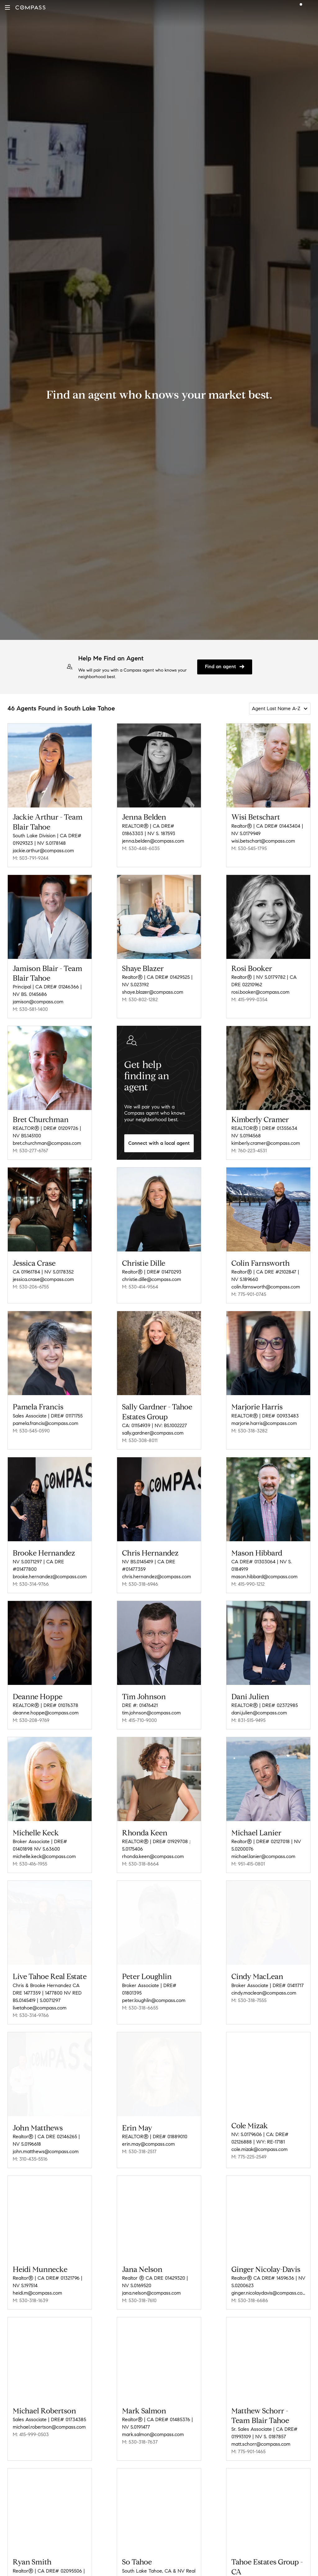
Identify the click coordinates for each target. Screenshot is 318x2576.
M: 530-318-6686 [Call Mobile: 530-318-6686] (249, 2285)
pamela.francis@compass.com (45, 1419)
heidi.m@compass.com (37, 2278)
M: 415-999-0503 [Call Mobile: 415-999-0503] (31, 2419)
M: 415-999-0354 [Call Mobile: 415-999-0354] (249, 999)
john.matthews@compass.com (46, 2136)
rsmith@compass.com (36, 2571)
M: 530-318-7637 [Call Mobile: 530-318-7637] (140, 2427)
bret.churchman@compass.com (47, 1143)
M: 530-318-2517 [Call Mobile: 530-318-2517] (139, 2136)
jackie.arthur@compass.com (43, 850)
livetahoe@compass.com (39, 1995)
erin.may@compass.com (148, 2129)
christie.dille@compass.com (151, 1277)
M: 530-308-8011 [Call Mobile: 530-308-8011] (139, 1436)
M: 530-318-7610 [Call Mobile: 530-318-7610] (139, 2285)
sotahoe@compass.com (148, 2571)
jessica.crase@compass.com (43, 1277)
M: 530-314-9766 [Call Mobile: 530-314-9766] (31, 1577)
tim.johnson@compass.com (151, 1704)
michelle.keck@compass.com (44, 1845)
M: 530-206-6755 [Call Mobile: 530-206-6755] (31, 1285)
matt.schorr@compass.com (260, 2429)
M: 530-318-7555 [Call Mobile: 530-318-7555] (248, 1987)
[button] (7, 7)
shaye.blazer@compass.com (152, 992)
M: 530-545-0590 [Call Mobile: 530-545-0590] (31, 1426)
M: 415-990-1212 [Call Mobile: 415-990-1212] (248, 1577)
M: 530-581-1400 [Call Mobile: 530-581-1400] (30, 1009)
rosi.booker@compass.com (260, 992)
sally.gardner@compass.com (153, 1428)
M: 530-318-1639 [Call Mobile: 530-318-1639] (30, 2285)
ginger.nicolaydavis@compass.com (268, 2278)
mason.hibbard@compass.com (264, 1570)
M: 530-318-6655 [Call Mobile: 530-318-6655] (140, 1995)
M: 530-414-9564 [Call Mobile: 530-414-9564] (140, 1285)
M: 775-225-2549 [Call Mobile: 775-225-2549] (248, 2144)
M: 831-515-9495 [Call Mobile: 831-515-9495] (248, 1711)
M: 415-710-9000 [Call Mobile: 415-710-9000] (139, 1711)
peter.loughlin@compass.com (153, 1987)
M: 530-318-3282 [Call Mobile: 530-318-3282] (249, 1426)
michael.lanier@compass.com (263, 1845)
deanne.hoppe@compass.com (46, 1704)
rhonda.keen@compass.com (153, 1845)
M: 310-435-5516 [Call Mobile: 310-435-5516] (30, 2144)
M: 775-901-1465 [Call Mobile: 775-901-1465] (248, 2436)
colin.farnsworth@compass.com (265, 1285)
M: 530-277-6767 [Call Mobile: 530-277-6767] (30, 1151)
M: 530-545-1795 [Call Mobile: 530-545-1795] (249, 848)
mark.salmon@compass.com (153, 2419)
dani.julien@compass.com (259, 1704)
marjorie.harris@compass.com (264, 1419)
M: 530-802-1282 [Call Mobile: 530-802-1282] (140, 999)
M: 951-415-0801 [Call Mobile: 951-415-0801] (248, 1853)
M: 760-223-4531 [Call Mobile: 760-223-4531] (249, 1151)
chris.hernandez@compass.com (156, 1570)
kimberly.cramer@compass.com (265, 1143)
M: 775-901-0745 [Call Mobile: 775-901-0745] (248, 1292)
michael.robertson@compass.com (49, 2412)
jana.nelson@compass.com (151, 2278)
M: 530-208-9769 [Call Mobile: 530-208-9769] (31, 1711)
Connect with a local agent (159, 1143)
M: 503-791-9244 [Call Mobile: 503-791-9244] (30, 858)
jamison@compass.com (38, 1002)
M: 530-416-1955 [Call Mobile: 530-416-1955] (30, 1853)
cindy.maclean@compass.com (263, 1980)
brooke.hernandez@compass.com (50, 1570)
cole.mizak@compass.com (259, 2136)
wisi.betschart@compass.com (263, 841)
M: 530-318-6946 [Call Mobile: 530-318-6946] (140, 1577)
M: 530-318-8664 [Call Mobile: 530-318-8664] (140, 1853)
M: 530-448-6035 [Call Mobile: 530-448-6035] (141, 848)
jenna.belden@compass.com (153, 841)
